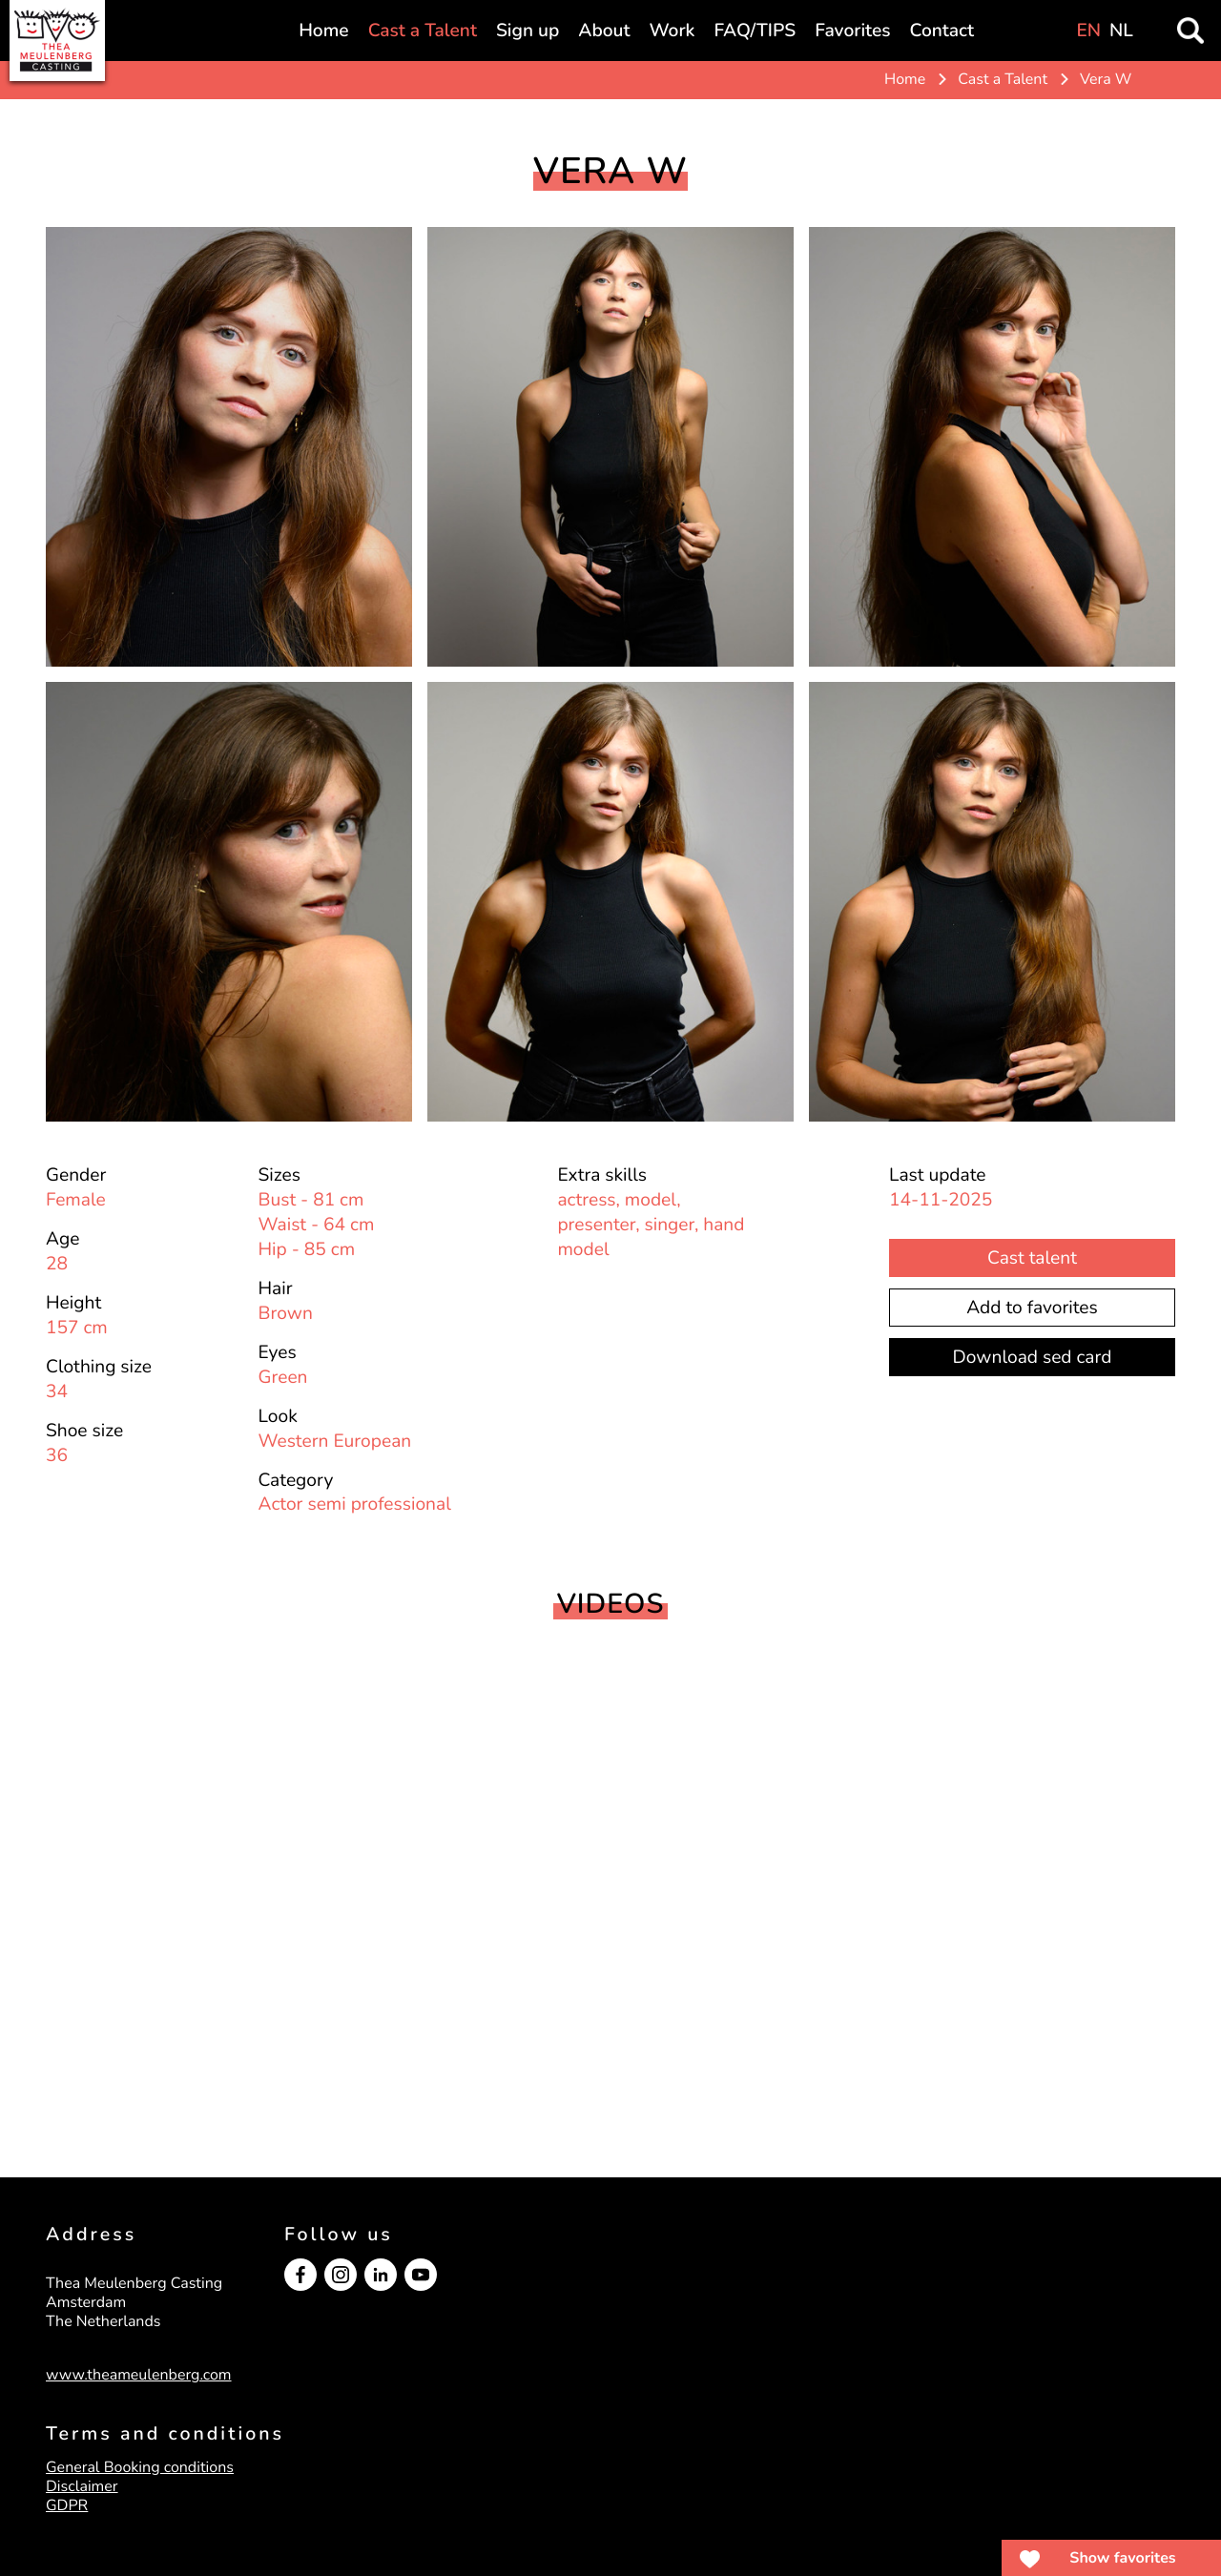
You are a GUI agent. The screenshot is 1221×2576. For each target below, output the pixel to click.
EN (1088, 30)
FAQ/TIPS (755, 30)
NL (1121, 30)
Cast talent (1032, 1258)
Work (672, 30)
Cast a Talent (422, 30)
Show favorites (1122, 2557)
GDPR (67, 2505)
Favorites (852, 30)
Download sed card (1032, 1357)
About (604, 30)
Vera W (1105, 79)
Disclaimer (82, 2486)
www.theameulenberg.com (139, 2374)
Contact (942, 30)
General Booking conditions (140, 2467)
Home (323, 30)
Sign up (527, 30)
